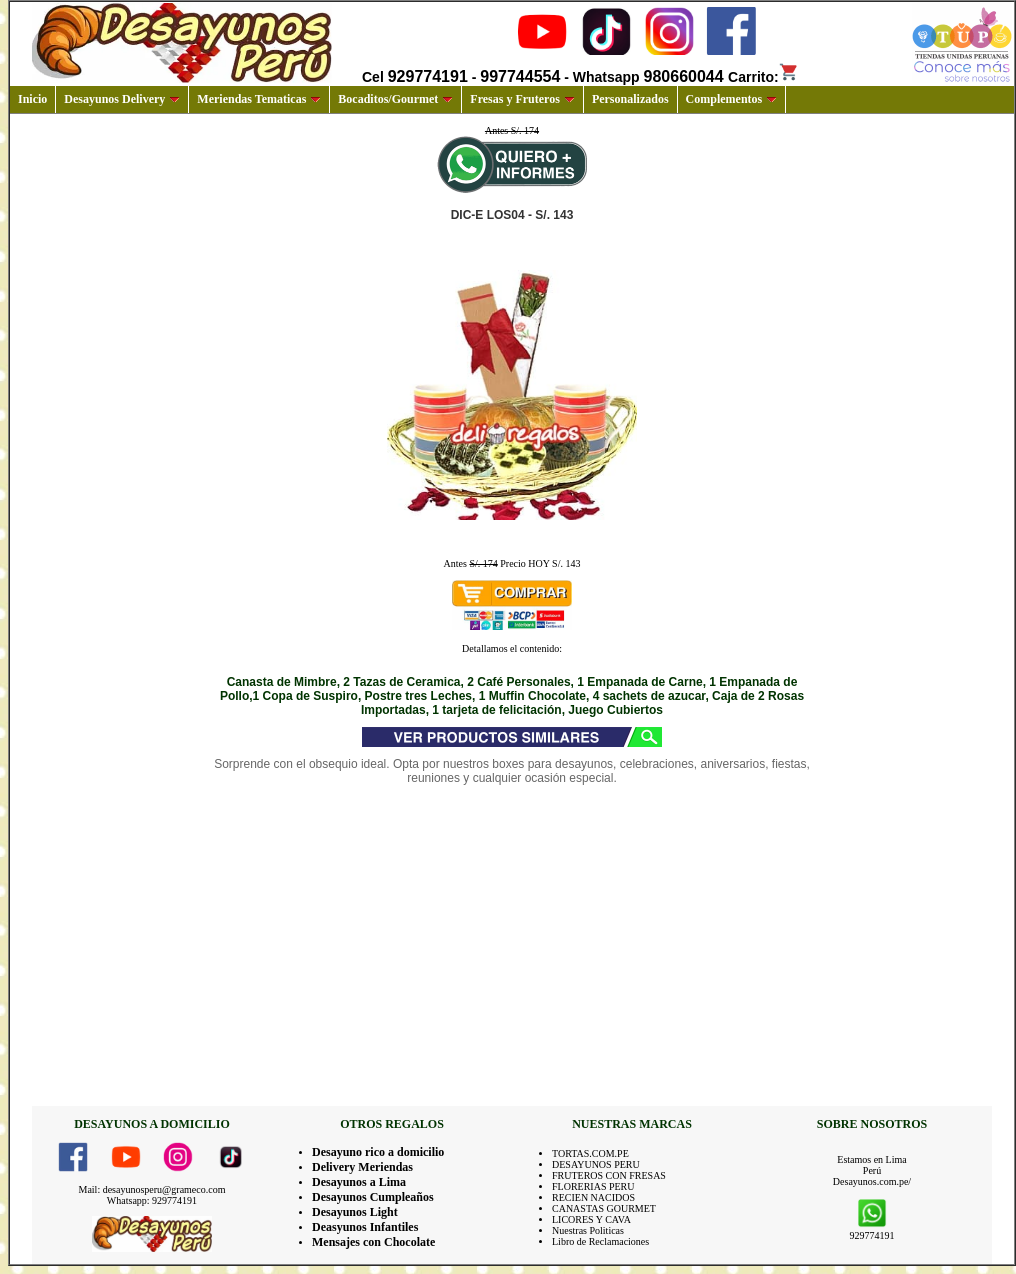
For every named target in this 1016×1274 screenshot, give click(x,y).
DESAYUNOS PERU (596, 1164)
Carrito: (763, 77)
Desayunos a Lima (359, 1182)
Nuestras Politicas (588, 1230)
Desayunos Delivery (122, 99)
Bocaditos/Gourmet (395, 99)
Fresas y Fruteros (522, 99)
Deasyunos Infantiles (365, 1227)
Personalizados (630, 99)
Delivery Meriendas (362, 1167)
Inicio (32, 99)
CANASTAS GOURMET (604, 1208)
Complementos (732, 99)
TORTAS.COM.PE (590, 1153)
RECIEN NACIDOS (593, 1197)
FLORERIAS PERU (593, 1186)
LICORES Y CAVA (591, 1219)
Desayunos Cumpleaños (373, 1197)
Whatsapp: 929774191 (152, 1200)
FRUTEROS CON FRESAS (609, 1175)
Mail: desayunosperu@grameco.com (152, 1189)
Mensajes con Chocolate (373, 1242)
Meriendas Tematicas (259, 99)
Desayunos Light (355, 1212)
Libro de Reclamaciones (600, 1241)
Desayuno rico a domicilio (378, 1152)
